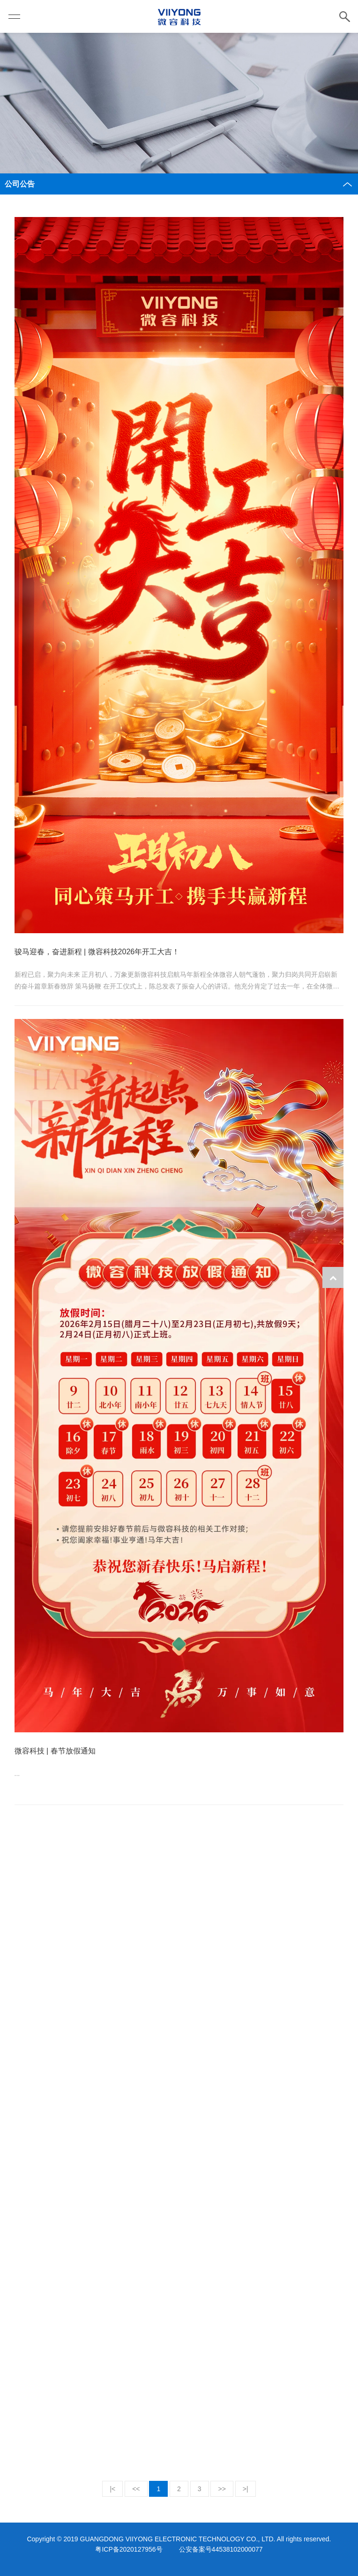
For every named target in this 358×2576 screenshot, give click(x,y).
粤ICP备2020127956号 (128, 2549)
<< (136, 2489)
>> (221, 2489)
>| (245, 2489)
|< (112, 2489)
